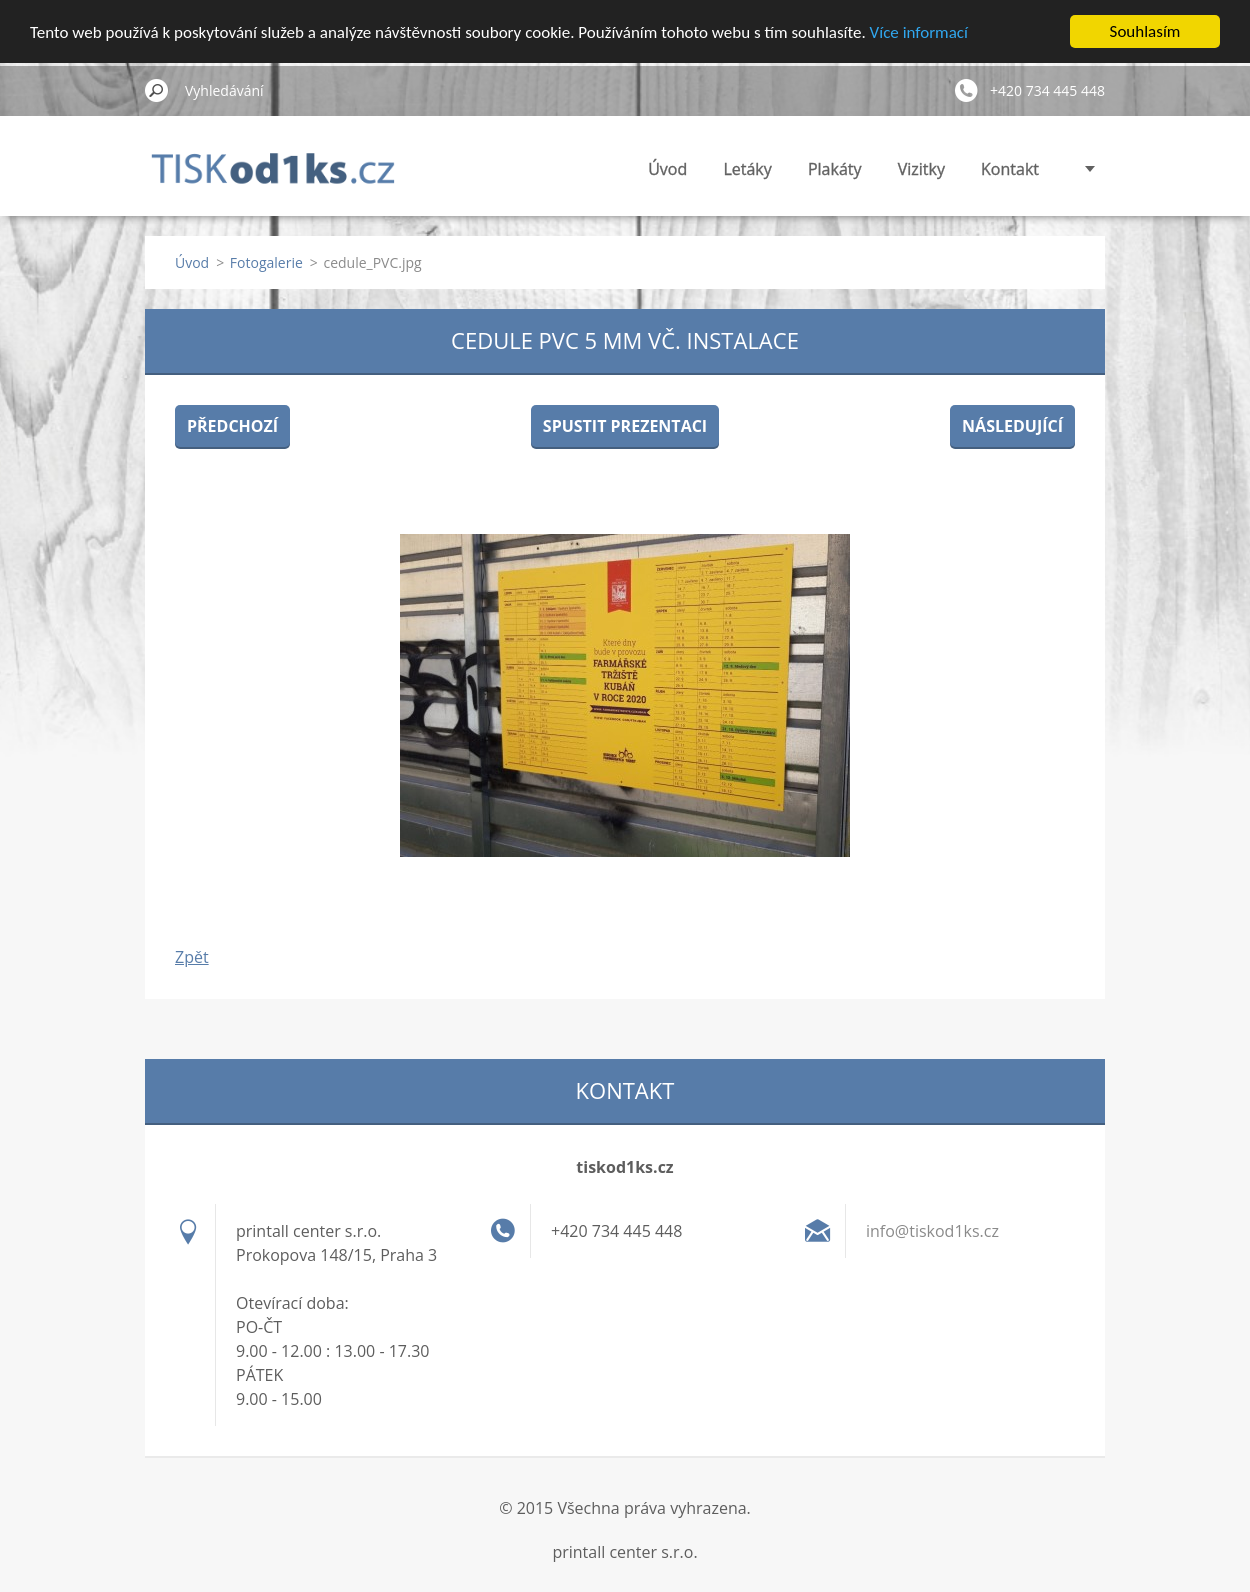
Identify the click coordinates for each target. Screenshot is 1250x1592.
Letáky (747, 169)
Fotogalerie (266, 262)
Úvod (667, 169)
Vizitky (921, 169)
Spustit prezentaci (625, 426)
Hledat (157, 90)
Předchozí (232, 426)
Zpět (192, 957)
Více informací (919, 31)
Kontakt (1010, 169)
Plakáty (835, 169)
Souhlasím (1145, 31)
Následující (1012, 426)
